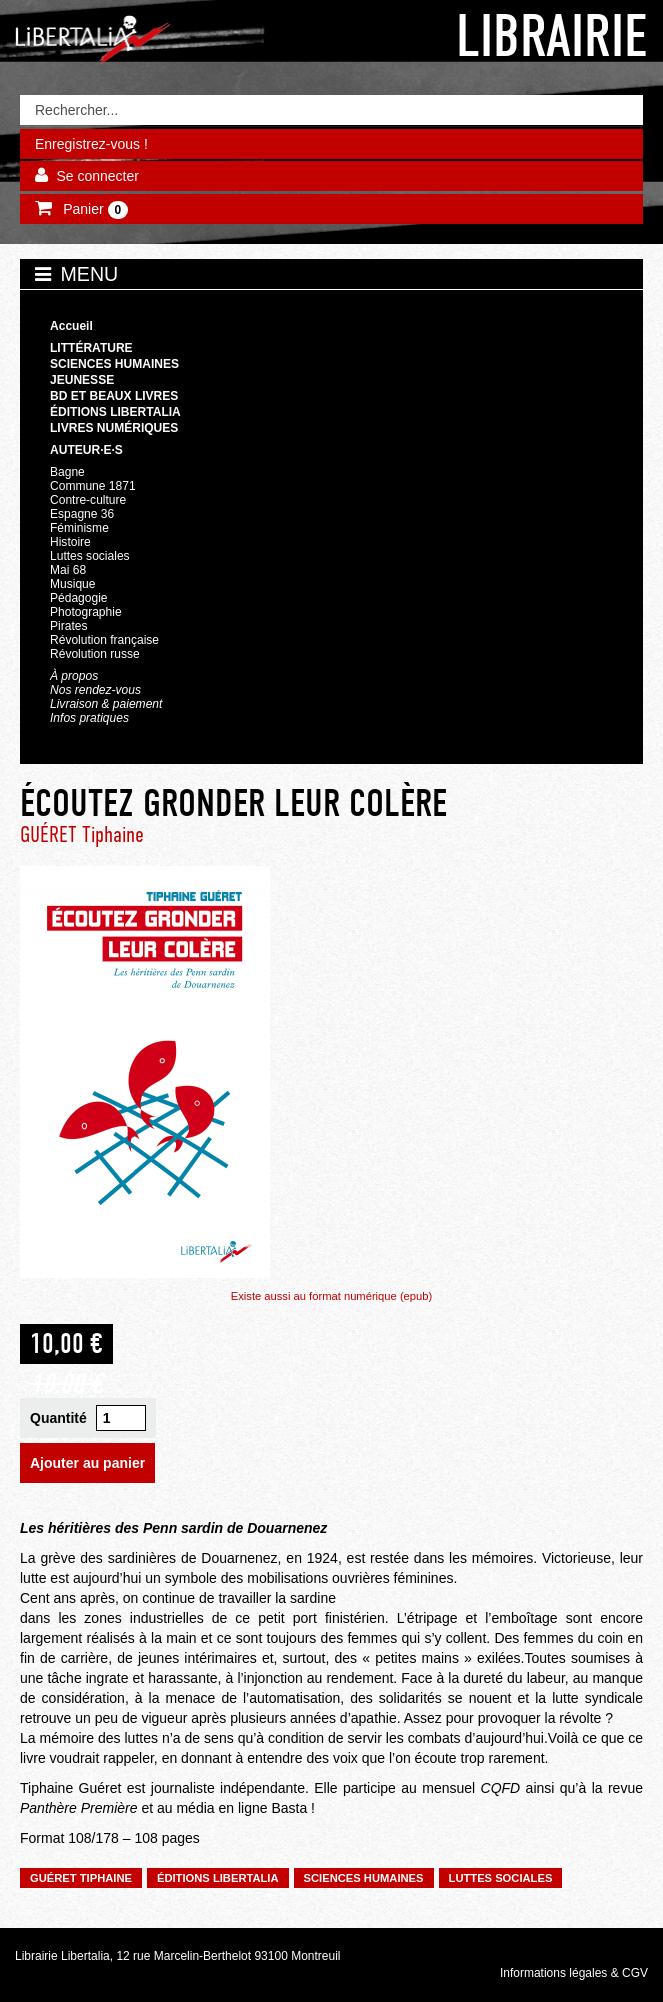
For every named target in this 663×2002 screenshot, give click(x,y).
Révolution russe (95, 654)
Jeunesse (82, 380)
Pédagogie (79, 598)
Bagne (67, 472)
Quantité (58, 1418)
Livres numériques (114, 428)
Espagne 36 (82, 514)
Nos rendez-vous (95, 690)
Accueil (71, 326)
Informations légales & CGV (574, 1973)
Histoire (70, 542)
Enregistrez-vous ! (91, 144)
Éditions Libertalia (115, 412)
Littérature (91, 348)
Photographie (86, 612)
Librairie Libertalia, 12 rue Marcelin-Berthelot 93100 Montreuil (178, 1956)
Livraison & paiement (106, 704)
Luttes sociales (90, 556)
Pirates (68, 626)
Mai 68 (68, 570)
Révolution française (104, 640)
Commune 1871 (93, 486)
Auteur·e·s (86, 450)
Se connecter (97, 176)
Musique (72, 584)
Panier (93, 210)
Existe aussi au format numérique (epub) (331, 1296)
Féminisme (79, 528)
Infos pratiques (89, 718)
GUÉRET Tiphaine (82, 834)
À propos (74, 676)
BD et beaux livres (114, 396)
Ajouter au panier (87, 1463)
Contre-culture (88, 500)
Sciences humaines (114, 364)
